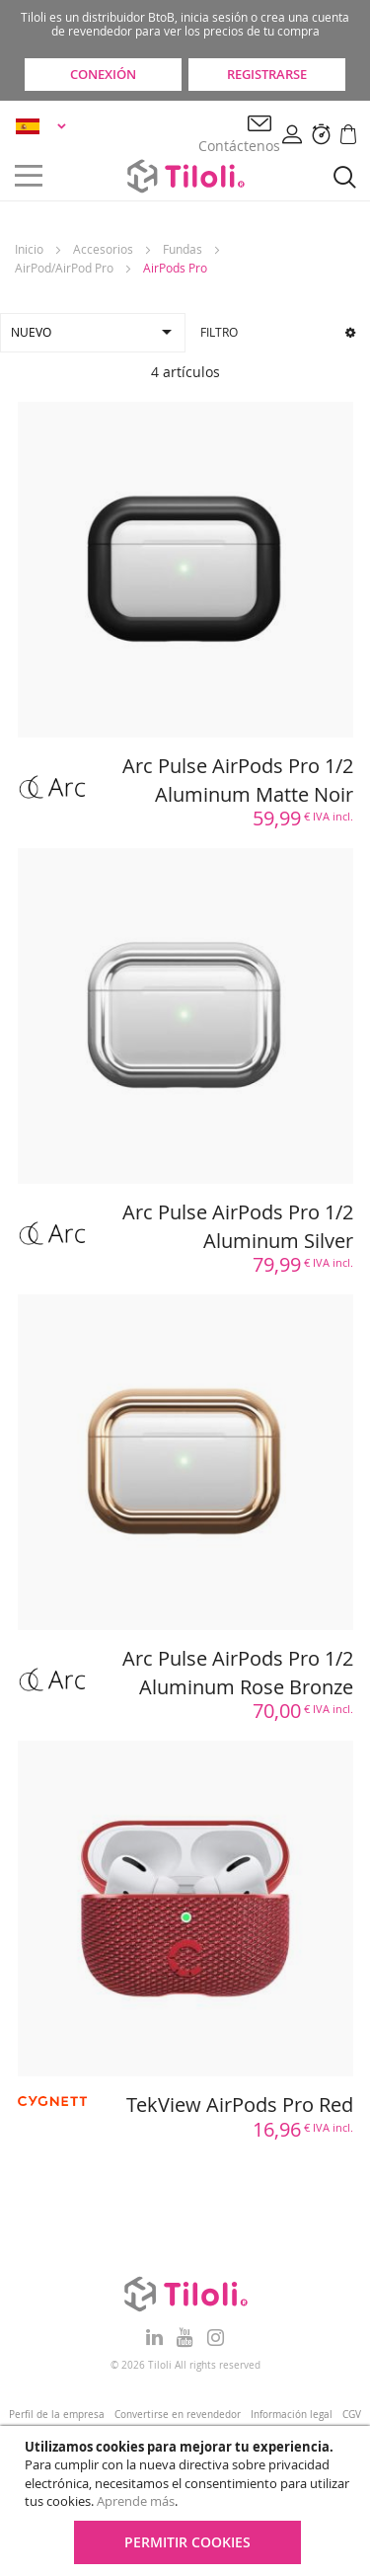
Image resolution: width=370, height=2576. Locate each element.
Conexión (103, 74)
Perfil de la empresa (57, 2414)
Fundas (182, 249)
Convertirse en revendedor (177, 2414)
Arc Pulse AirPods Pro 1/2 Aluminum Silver (237, 1226)
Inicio (29, 249)
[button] (44, 126)
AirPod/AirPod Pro (64, 267)
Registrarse (267, 74)
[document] (187, 2501)
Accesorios (103, 249)
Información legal (292, 2414)
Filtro (278, 332)
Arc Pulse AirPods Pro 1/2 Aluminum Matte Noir (237, 780)
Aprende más (136, 2501)
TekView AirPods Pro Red (239, 2104)
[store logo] (185, 175)
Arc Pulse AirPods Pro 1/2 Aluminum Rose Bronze (237, 1672)
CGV (351, 2414)
